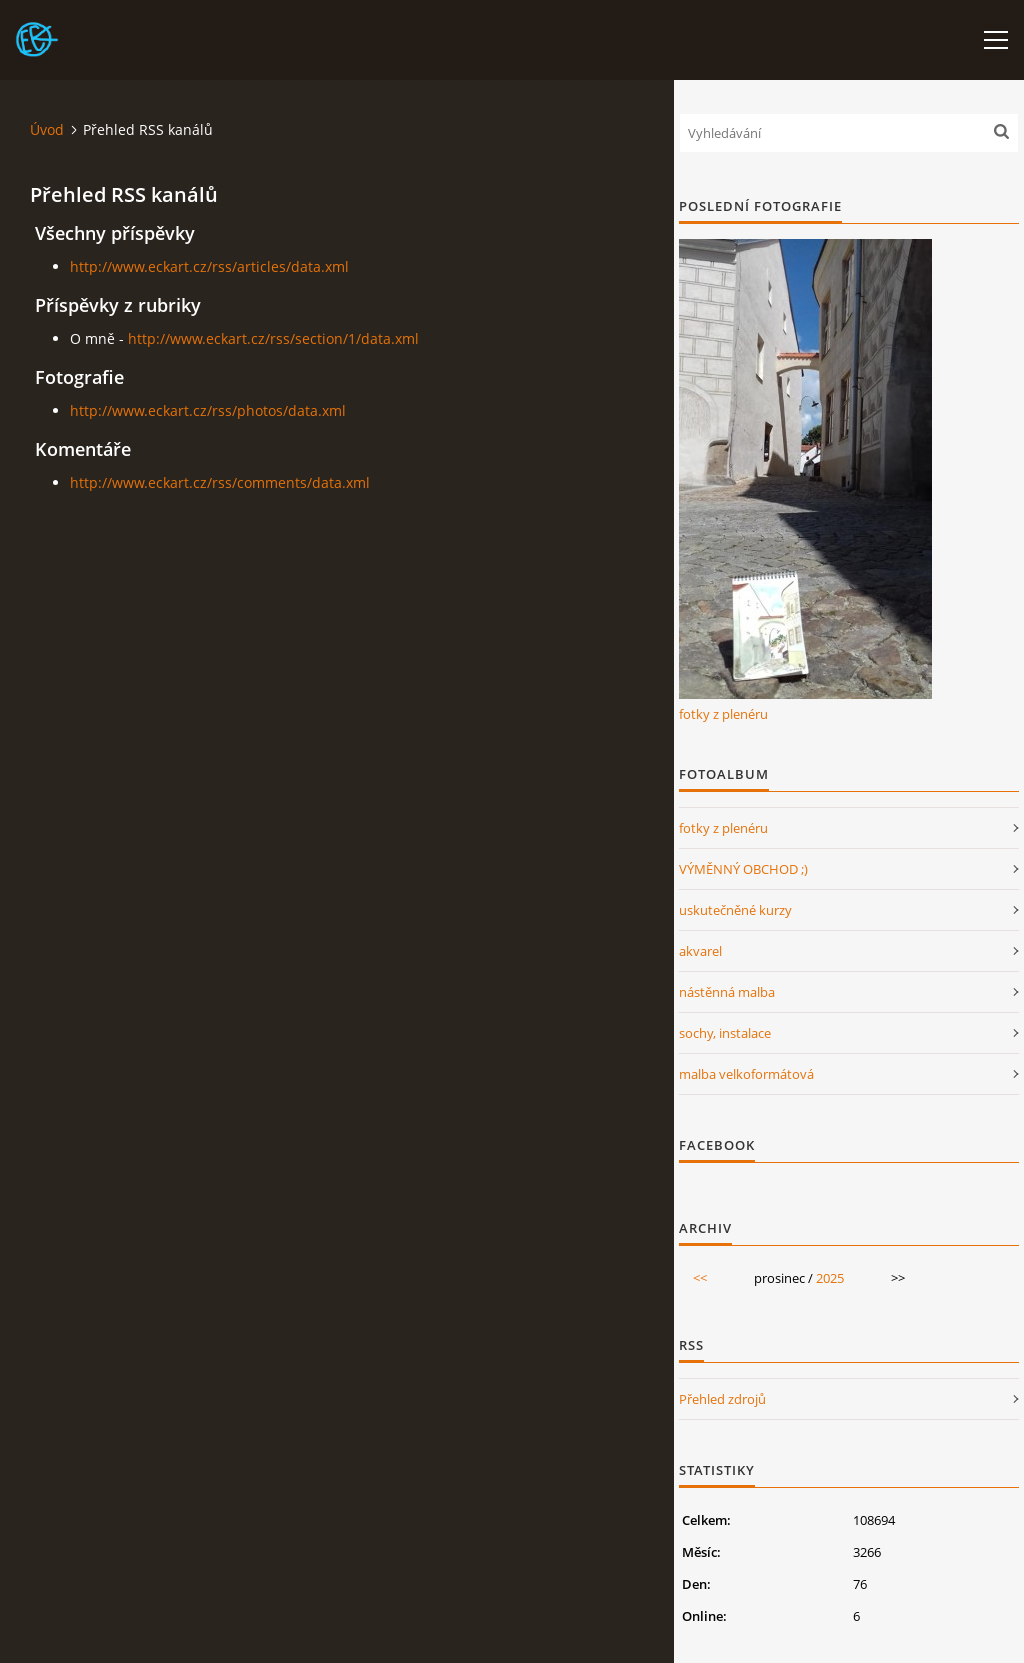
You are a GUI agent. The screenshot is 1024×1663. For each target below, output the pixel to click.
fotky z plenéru (723, 714)
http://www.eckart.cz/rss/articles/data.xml (209, 266)
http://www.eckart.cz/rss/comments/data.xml (220, 482)
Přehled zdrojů (722, 1399)
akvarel (700, 951)
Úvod (47, 129)
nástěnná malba (727, 992)
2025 (830, 1278)
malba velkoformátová (746, 1074)
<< (700, 1278)
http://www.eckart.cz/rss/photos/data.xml (208, 410)
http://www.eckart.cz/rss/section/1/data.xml (273, 338)
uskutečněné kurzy (735, 910)
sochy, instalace (725, 1033)
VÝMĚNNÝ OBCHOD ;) (743, 869)
